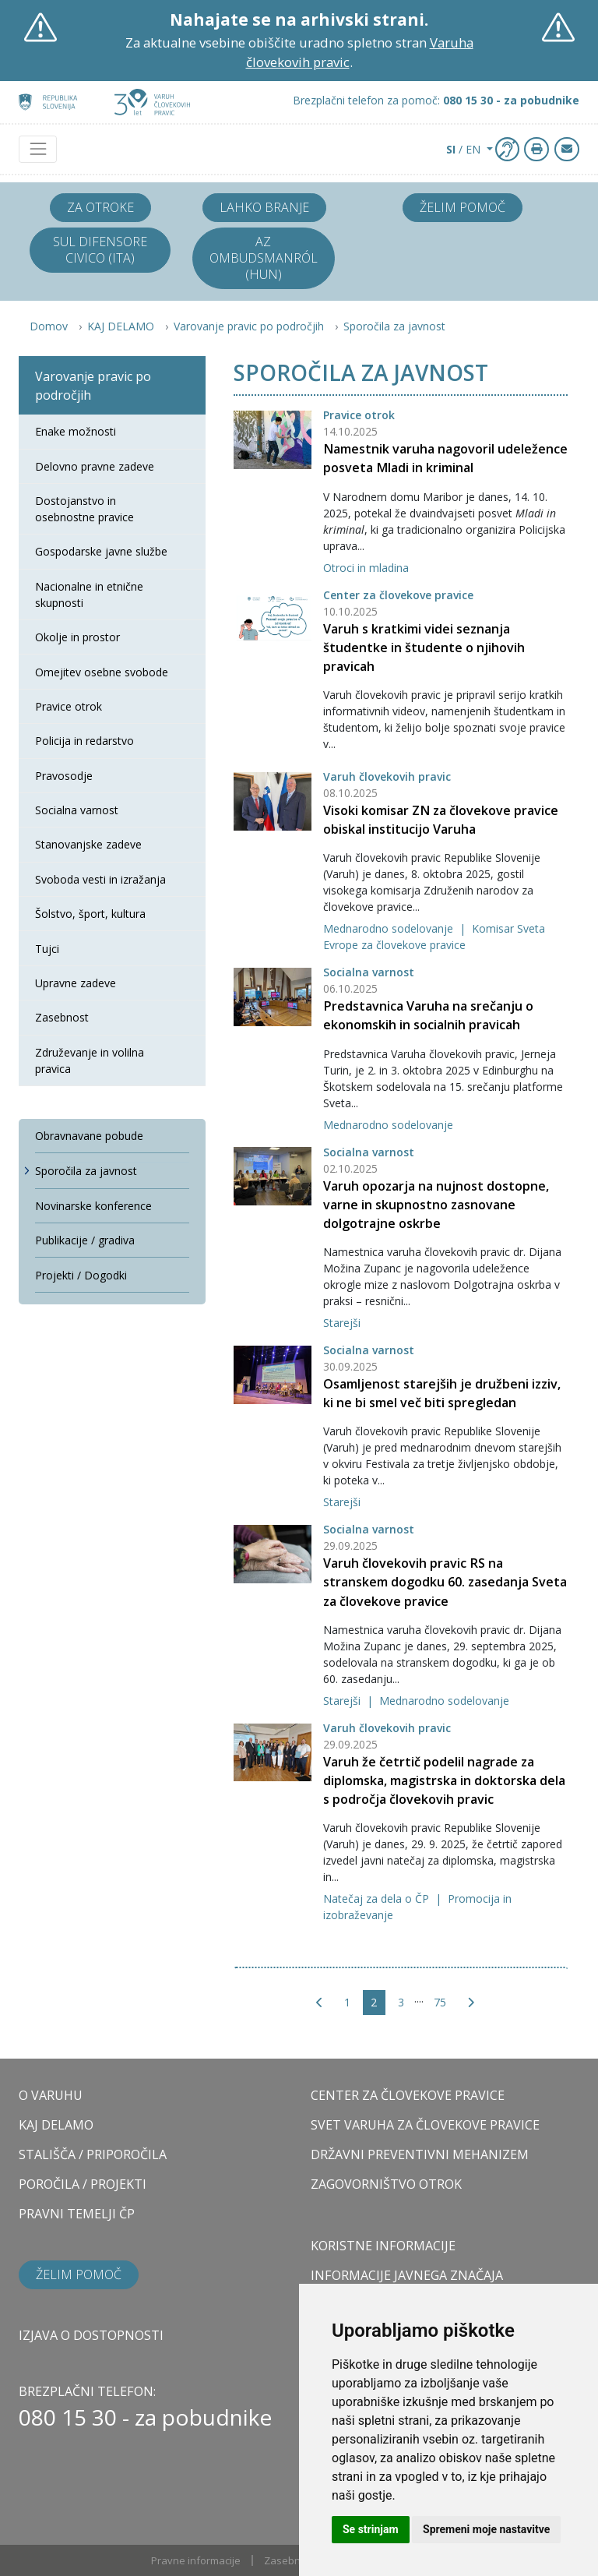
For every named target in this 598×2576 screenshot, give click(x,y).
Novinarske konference (93, 1205)
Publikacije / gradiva (85, 1240)
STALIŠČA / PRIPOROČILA (93, 2154)
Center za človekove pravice (398, 595)
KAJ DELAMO (120, 326)
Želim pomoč (462, 207)
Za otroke (100, 207)
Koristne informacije (383, 2245)
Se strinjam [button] (371, 2529)
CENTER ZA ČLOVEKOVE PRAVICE (408, 2095)
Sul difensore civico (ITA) (100, 249)
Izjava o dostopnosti (91, 2335)
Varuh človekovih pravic (387, 776)
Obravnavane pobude (89, 1135)
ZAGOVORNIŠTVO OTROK (386, 2184)
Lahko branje (264, 207)
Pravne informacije (196, 2560)
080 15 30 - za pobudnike (145, 2417)
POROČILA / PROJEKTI (82, 2184)
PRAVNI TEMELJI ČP (77, 2213)
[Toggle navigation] (38, 149)
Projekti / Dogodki (81, 1275)
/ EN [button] (465, 149)
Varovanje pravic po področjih (249, 326)
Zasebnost (289, 2560)
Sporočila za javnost (394, 326)
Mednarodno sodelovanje (389, 928)
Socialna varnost (368, 972)
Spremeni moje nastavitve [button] (486, 2529)
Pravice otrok (359, 415)
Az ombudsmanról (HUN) (263, 258)
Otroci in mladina (366, 567)
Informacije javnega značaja (407, 2275)
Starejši (342, 1322)
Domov (49, 326)
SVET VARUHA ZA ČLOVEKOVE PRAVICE (425, 2124)
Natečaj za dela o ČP (377, 1898)
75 (440, 2002)
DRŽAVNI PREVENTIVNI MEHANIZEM (420, 2154)
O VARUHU (51, 2095)
